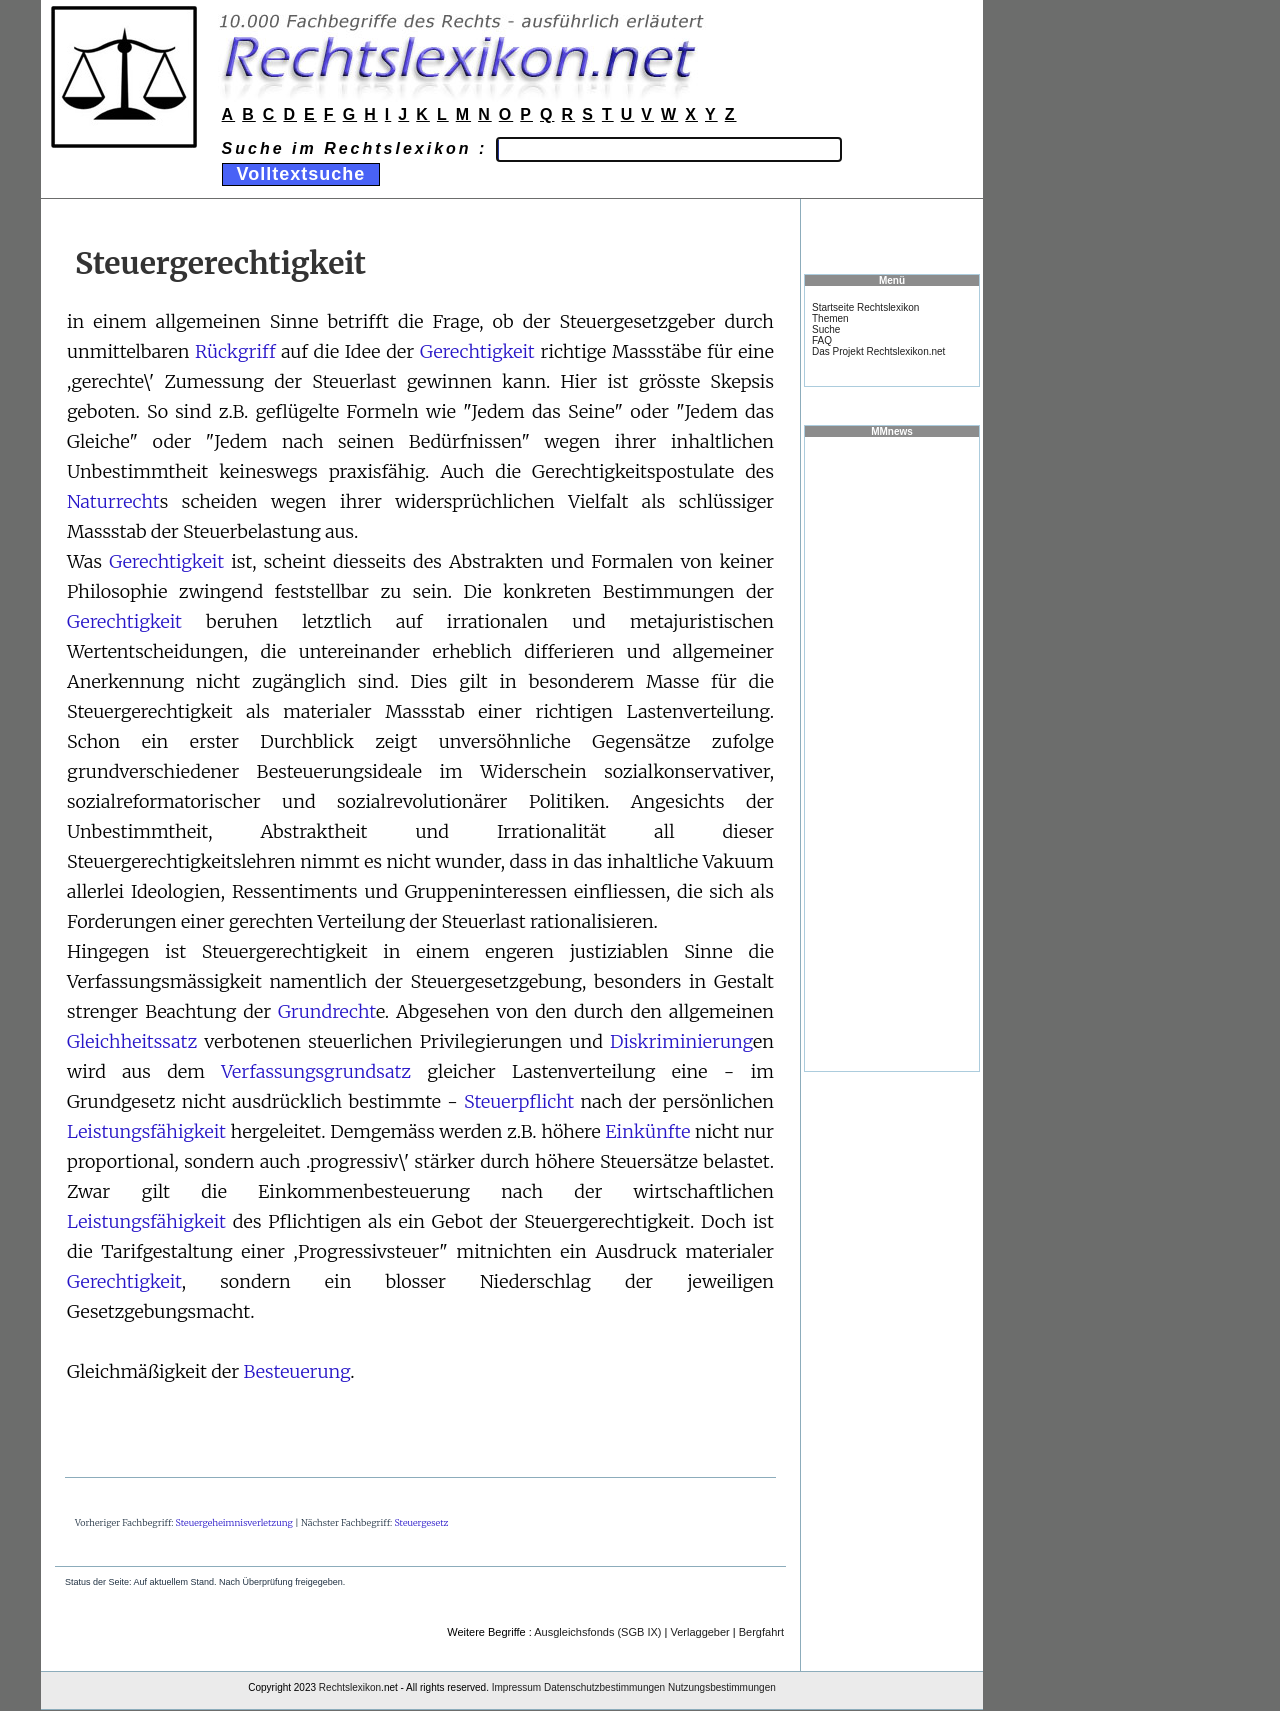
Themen (830, 318)
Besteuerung (296, 1371)
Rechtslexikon (350, 1687)
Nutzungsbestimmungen (722, 1687)
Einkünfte (647, 1131)
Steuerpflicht (519, 1101)
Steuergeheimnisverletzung (234, 1522)
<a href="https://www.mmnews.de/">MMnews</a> (892, 753)
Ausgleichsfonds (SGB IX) (597, 1632)
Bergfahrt (761, 1632)
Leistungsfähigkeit (146, 1131)
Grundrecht (327, 1011)
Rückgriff (235, 351)
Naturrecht (113, 501)
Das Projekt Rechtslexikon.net (878, 351)
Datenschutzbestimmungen (604, 1687)
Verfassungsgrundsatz (316, 1071)
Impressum (516, 1687)
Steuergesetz (421, 1522)
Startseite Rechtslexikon (865, 307)
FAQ (822, 340)
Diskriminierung (681, 1041)
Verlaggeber (699, 1632)
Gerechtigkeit (477, 351)
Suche (826, 329)
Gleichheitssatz (132, 1041)
